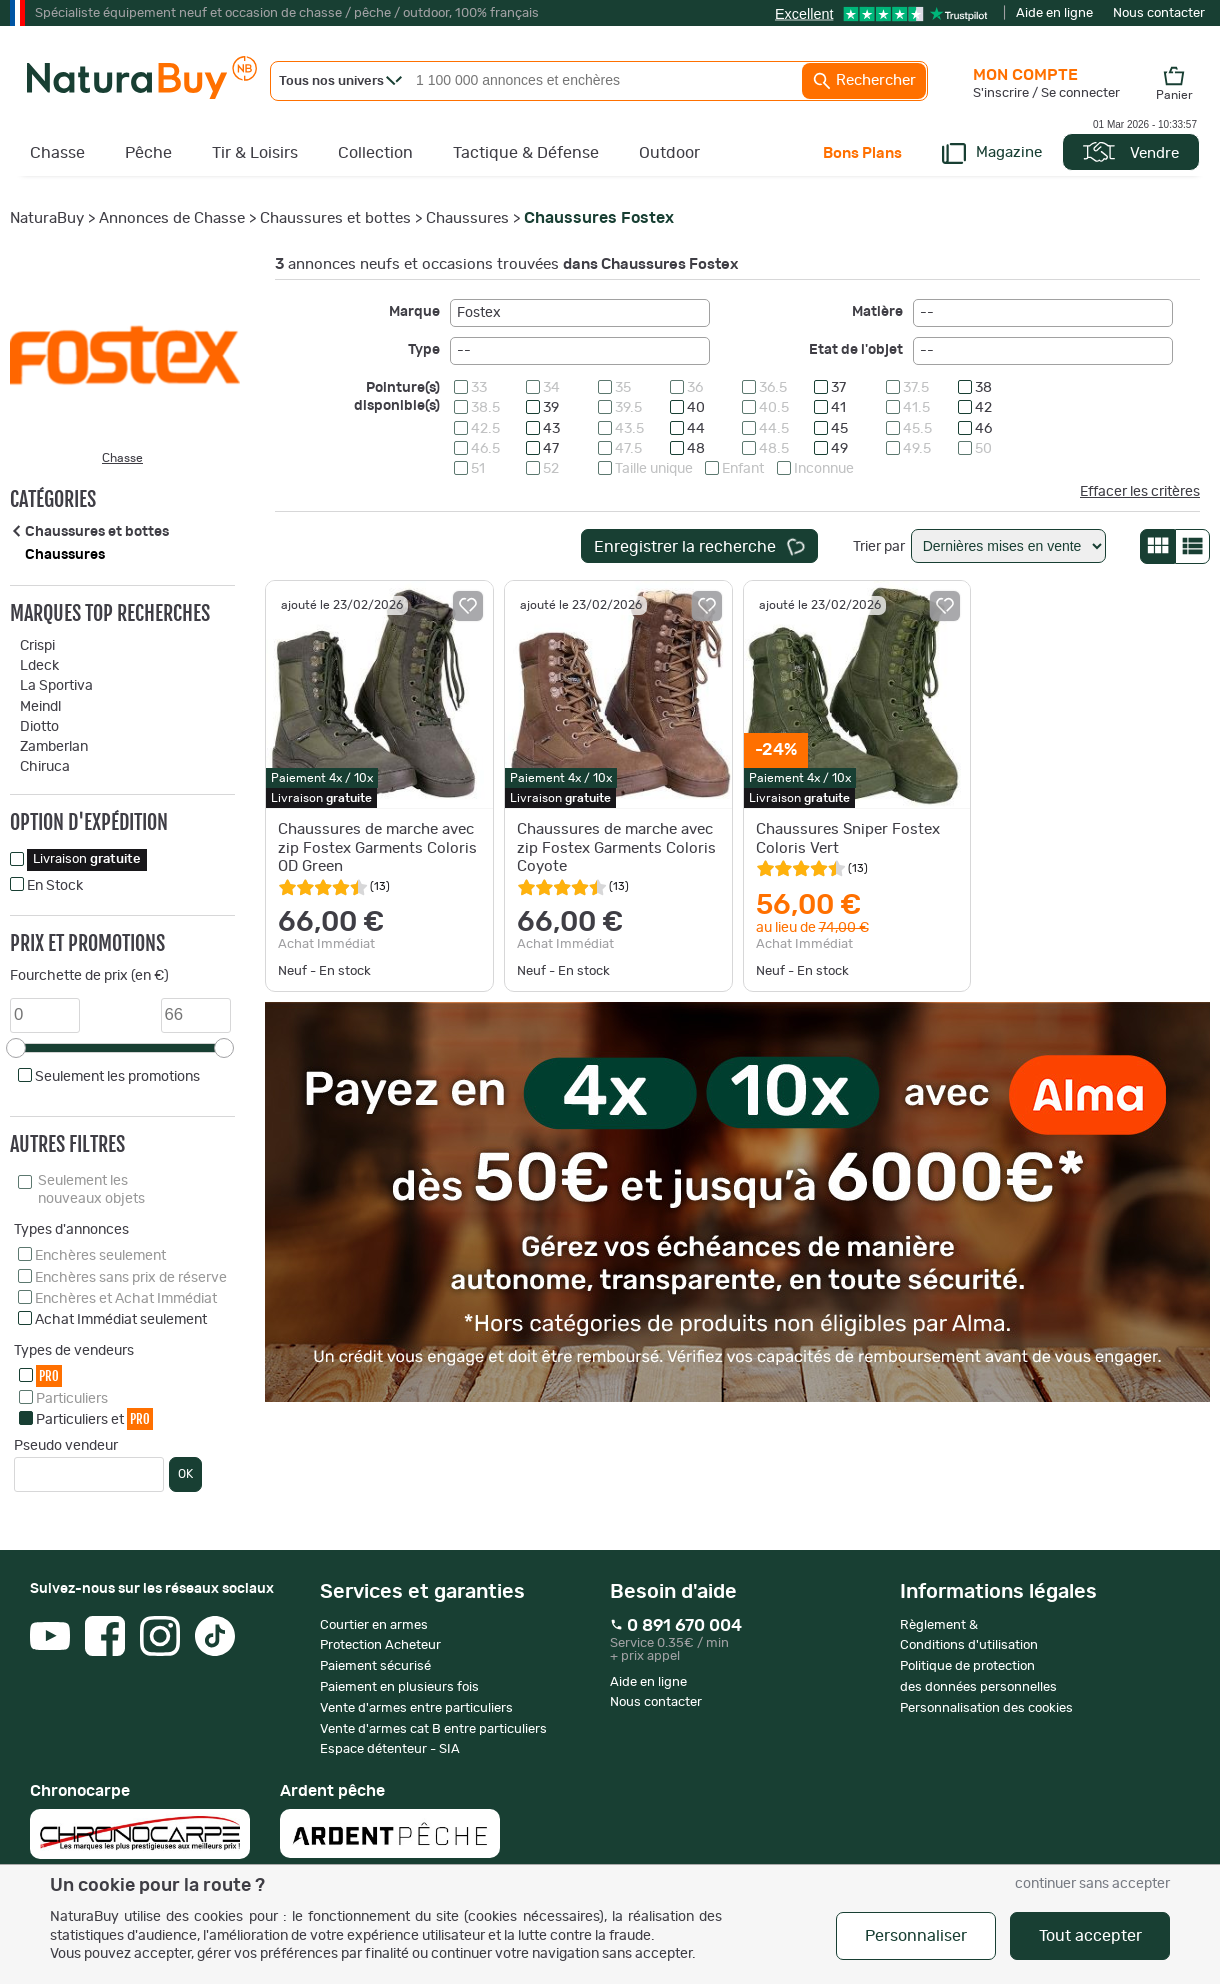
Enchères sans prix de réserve (131, 1278)
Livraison (87, 859)
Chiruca (45, 767)
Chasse (57, 153)
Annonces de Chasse (172, 218)
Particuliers (72, 1399)
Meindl (40, 707)
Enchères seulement (100, 1256)
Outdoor (669, 153)
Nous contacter (1159, 13)
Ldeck (39, 666)
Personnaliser (916, 1936)
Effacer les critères (1140, 492)
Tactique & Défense (526, 153)
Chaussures (467, 218)
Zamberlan (54, 747)
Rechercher (864, 81)
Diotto (39, 727)
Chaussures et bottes (335, 218)
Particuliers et (94, 1418)
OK (185, 1474)
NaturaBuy (47, 218)
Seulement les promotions (117, 1077)
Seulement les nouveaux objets (91, 1190)
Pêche (148, 153)
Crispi (37, 646)
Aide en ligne (1054, 13)
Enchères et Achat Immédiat (126, 1299)
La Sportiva (56, 686)
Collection (375, 153)
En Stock (55, 886)
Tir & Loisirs (255, 153)
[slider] (16, 1048)
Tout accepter (1090, 1936)
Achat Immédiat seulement (121, 1320)
